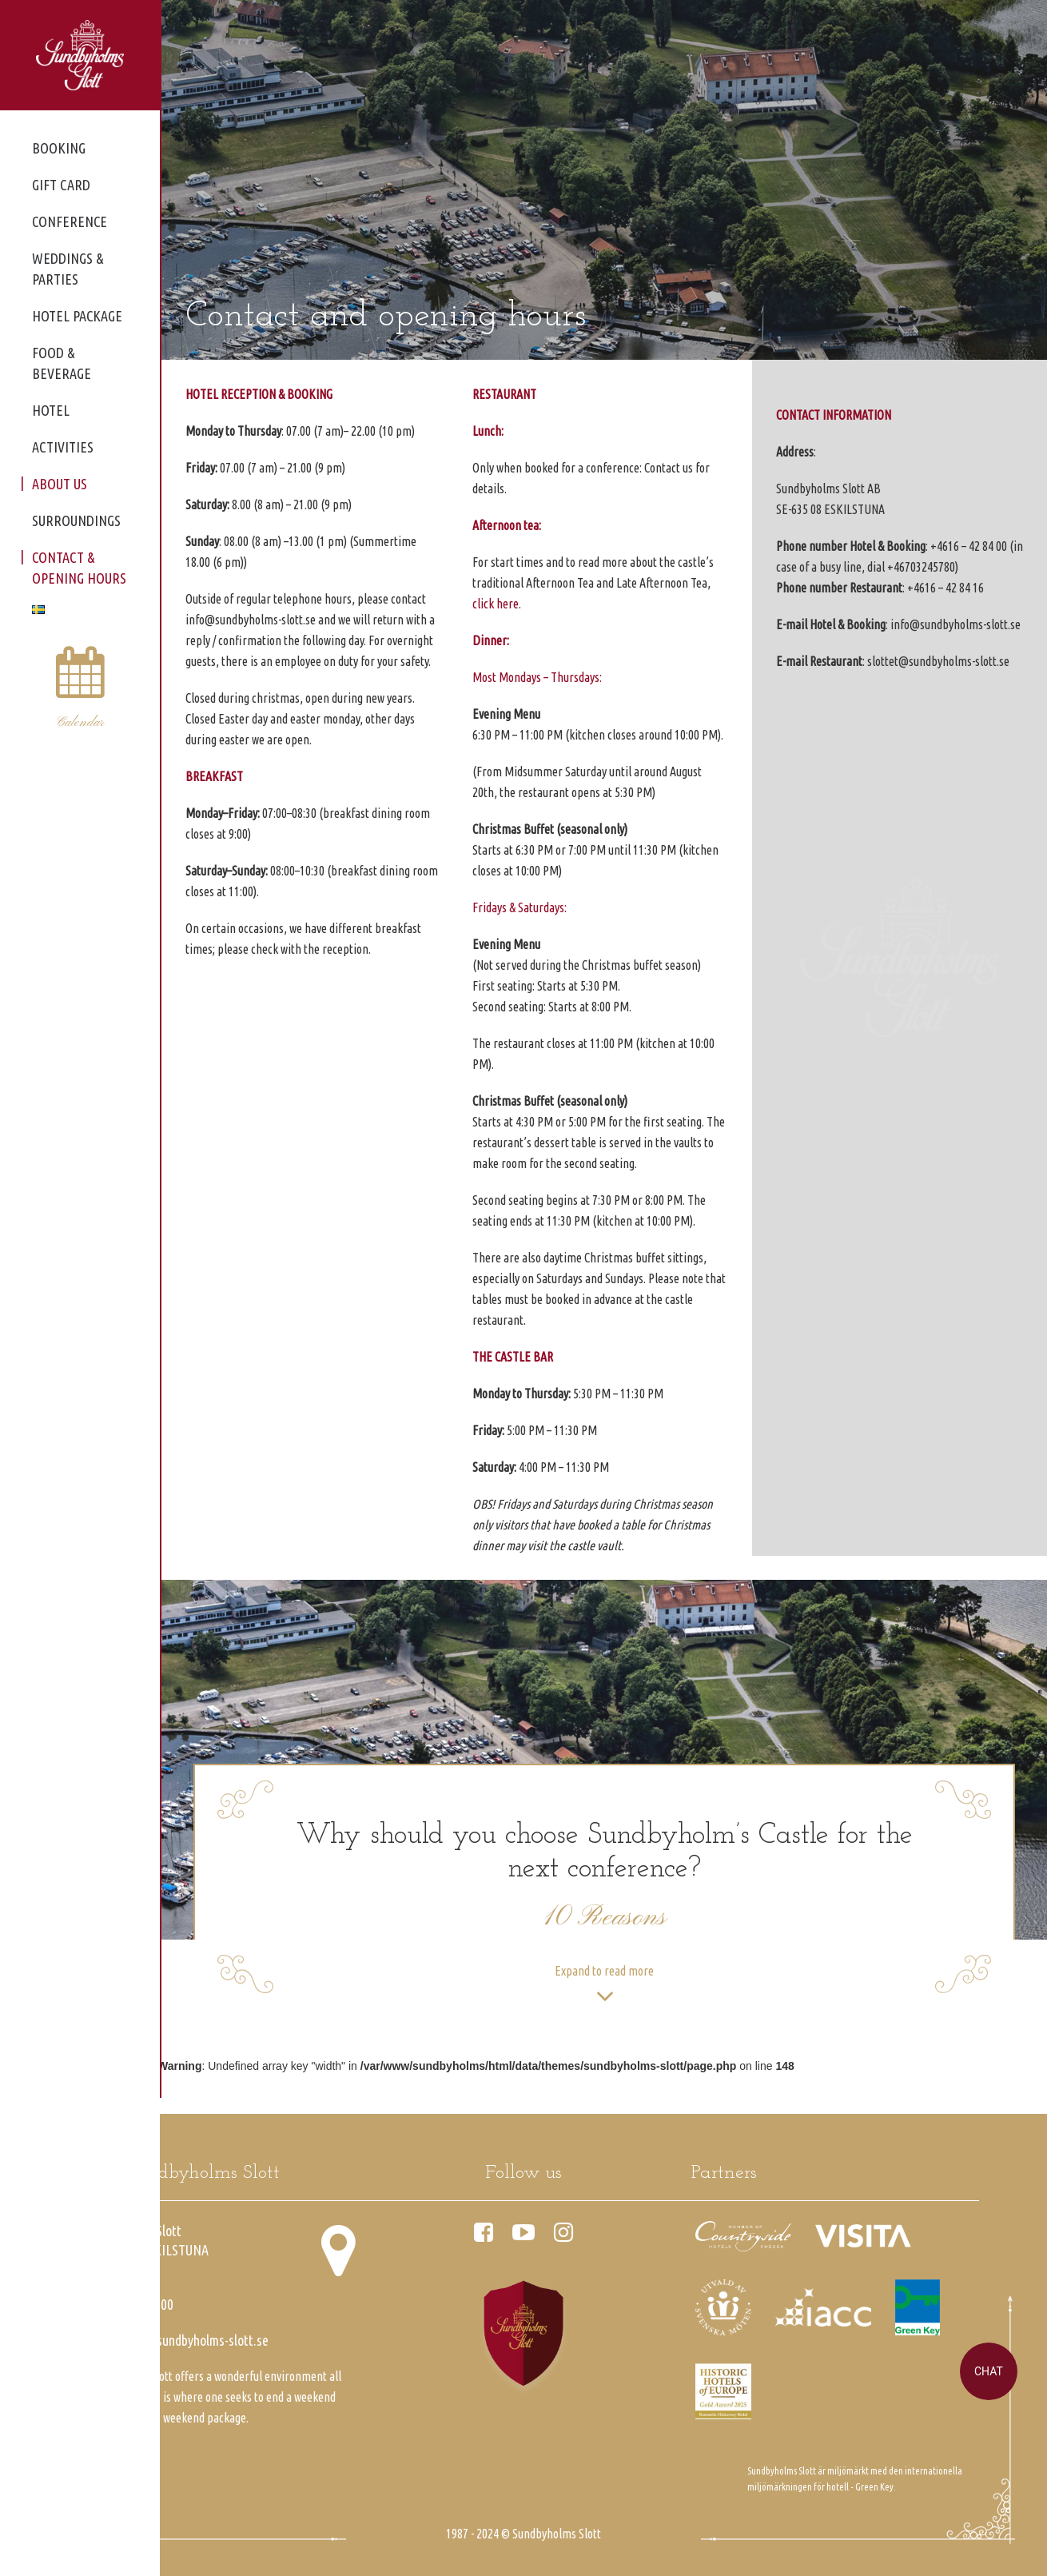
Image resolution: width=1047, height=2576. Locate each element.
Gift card (61, 185)
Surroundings (76, 520)
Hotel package (77, 316)
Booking (59, 148)
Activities (63, 447)
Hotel (51, 410)
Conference (69, 221)
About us (59, 484)
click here (495, 603)
